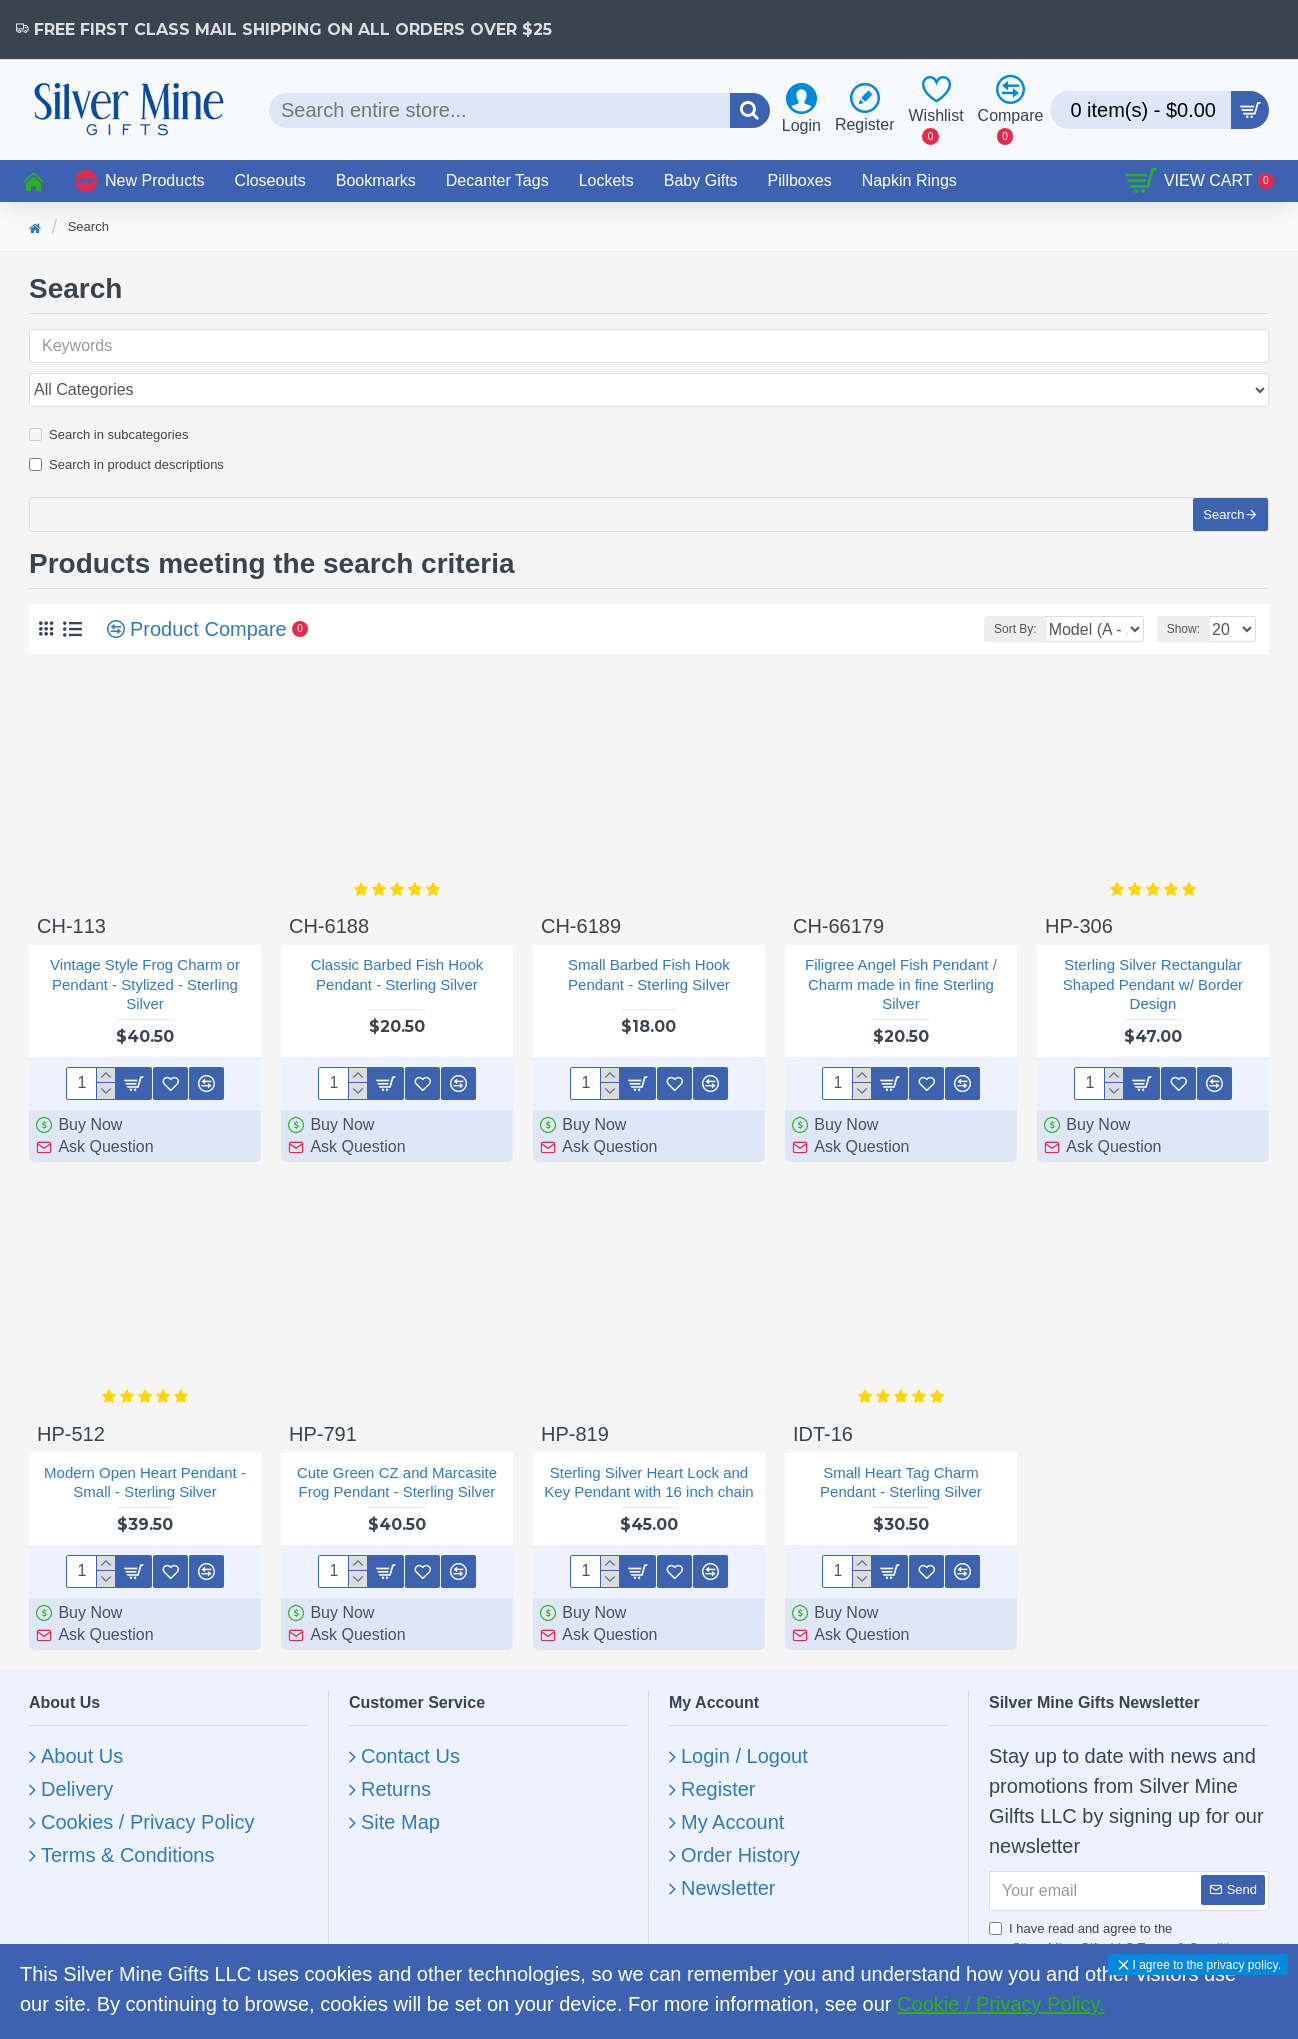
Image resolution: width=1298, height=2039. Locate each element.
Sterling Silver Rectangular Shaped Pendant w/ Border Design (1153, 959)
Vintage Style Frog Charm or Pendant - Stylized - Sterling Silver (145, 959)
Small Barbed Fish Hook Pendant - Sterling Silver (649, 949)
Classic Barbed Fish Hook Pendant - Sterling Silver (397, 949)
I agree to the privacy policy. (1206, 1965)
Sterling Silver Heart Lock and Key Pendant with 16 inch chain (648, 1457)
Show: (1183, 604)
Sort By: (960, 604)
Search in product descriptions (126, 420)
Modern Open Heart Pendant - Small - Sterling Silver (145, 1457)
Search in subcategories (108, 390)
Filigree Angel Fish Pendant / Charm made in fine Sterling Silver (901, 959)
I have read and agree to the (1121, 1914)
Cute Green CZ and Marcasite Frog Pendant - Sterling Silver (397, 1457)
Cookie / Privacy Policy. (1000, 2004)
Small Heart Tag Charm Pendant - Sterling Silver (901, 1457)
